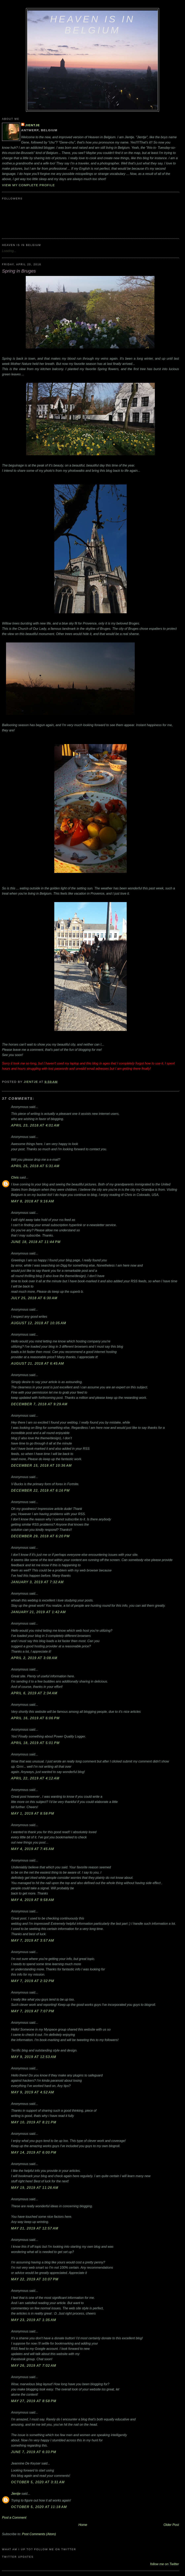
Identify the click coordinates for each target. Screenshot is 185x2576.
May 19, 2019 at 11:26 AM (34, 2187)
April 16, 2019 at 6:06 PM (35, 1718)
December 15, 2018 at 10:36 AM (41, 1465)
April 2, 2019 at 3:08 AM (34, 1658)
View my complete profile (28, 185)
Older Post (171, 2524)
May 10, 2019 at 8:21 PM (33, 2122)
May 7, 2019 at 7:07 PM (32, 2011)
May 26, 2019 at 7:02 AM (33, 2365)
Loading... (9, 251)
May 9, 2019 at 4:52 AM (32, 2092)
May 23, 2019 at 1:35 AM (33, 2320)
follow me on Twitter (164, 2564)
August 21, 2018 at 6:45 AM (37, 1363)
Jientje (32, 125)
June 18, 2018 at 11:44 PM (36, 1242)
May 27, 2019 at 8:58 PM (33, 2401)
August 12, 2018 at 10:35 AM (38, 1323)
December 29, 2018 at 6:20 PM (40, 1536)
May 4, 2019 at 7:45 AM (32, 1849)
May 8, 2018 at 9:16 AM (32, 1201)
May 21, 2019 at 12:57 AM (34, 2228)
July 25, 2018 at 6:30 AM (34, 1298)
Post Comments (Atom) (39, 2534)
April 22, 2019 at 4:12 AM (35, 1778)
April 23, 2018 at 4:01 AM (35, 1125)
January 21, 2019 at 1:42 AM (38, 1612)
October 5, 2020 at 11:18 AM (39, 2507)
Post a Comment (14, 2517)
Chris (15, 1177)
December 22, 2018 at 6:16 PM (40, 1490)
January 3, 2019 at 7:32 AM (37, 1582)
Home (82, 2524)
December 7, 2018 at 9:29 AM (39, 1404)
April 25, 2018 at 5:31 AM (35, 1166)
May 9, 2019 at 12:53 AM (33, 2057)
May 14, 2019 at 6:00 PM (33, 2152)
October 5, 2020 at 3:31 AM (38, 2482)
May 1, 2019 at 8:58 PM (32, 1813)
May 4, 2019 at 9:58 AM (32, 1900)
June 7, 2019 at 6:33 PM (33, 2452)
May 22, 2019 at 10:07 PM (35, 2279)
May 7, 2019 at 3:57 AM (32, 1940)
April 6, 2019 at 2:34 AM (34, 1693)
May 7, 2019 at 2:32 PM (32, 1981)
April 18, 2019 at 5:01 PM (35, 1743)
